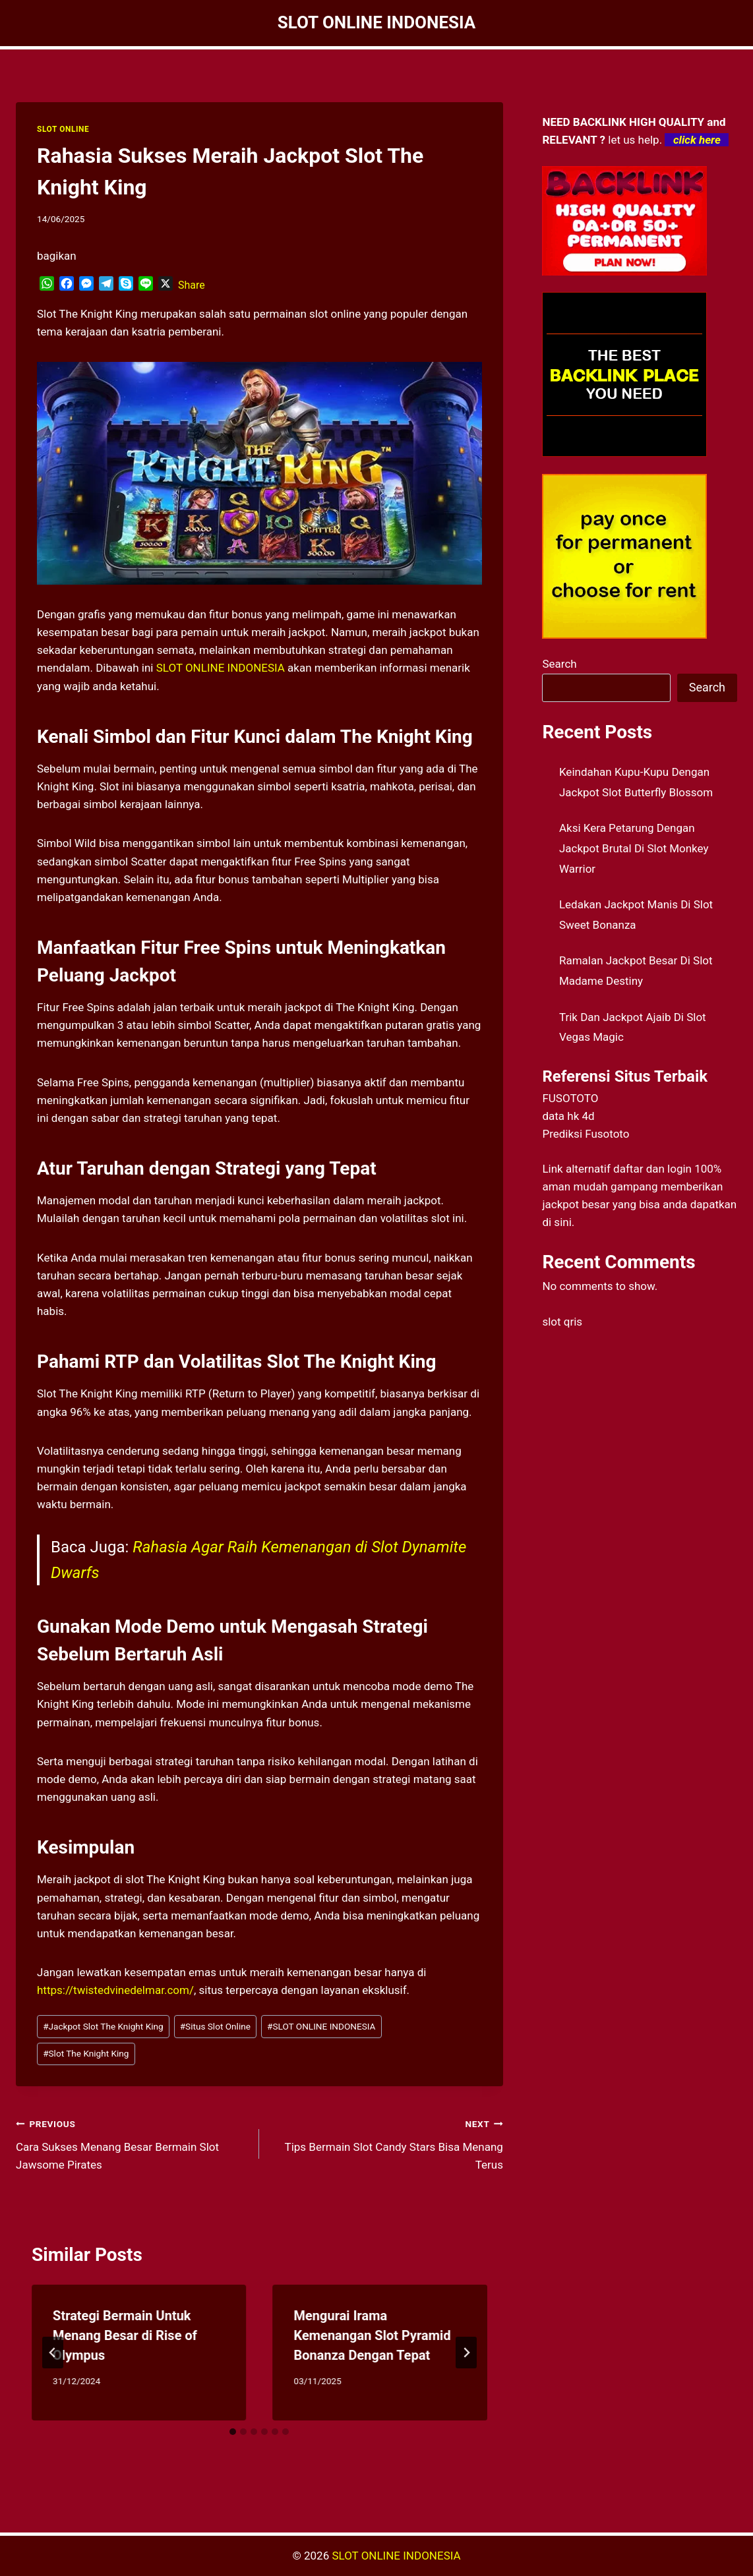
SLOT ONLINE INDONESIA (321, 2026)
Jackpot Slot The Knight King (103, 2026)
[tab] (232, 2431)
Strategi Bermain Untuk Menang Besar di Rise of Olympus (125, 2335)
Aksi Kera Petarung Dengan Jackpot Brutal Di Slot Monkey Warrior (634, 848)
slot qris (562, 1321)
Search (559, 663)
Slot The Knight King (86, 2053)
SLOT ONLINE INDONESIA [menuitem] (220, 667)
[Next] (466, 2352)
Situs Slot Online (215, 2026)
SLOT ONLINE (63, 129)
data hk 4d (568, 1116)
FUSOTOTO (570, 1098)
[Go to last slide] (52, 2352)
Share (191, 285)
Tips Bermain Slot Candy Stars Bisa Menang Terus (386, 2143)
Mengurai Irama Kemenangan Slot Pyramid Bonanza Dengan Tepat (371, 2335)
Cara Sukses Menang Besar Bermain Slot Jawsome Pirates (132, 2143)
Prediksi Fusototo (585, 1133)
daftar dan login (652, 1168)
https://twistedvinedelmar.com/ (115, 1990)
